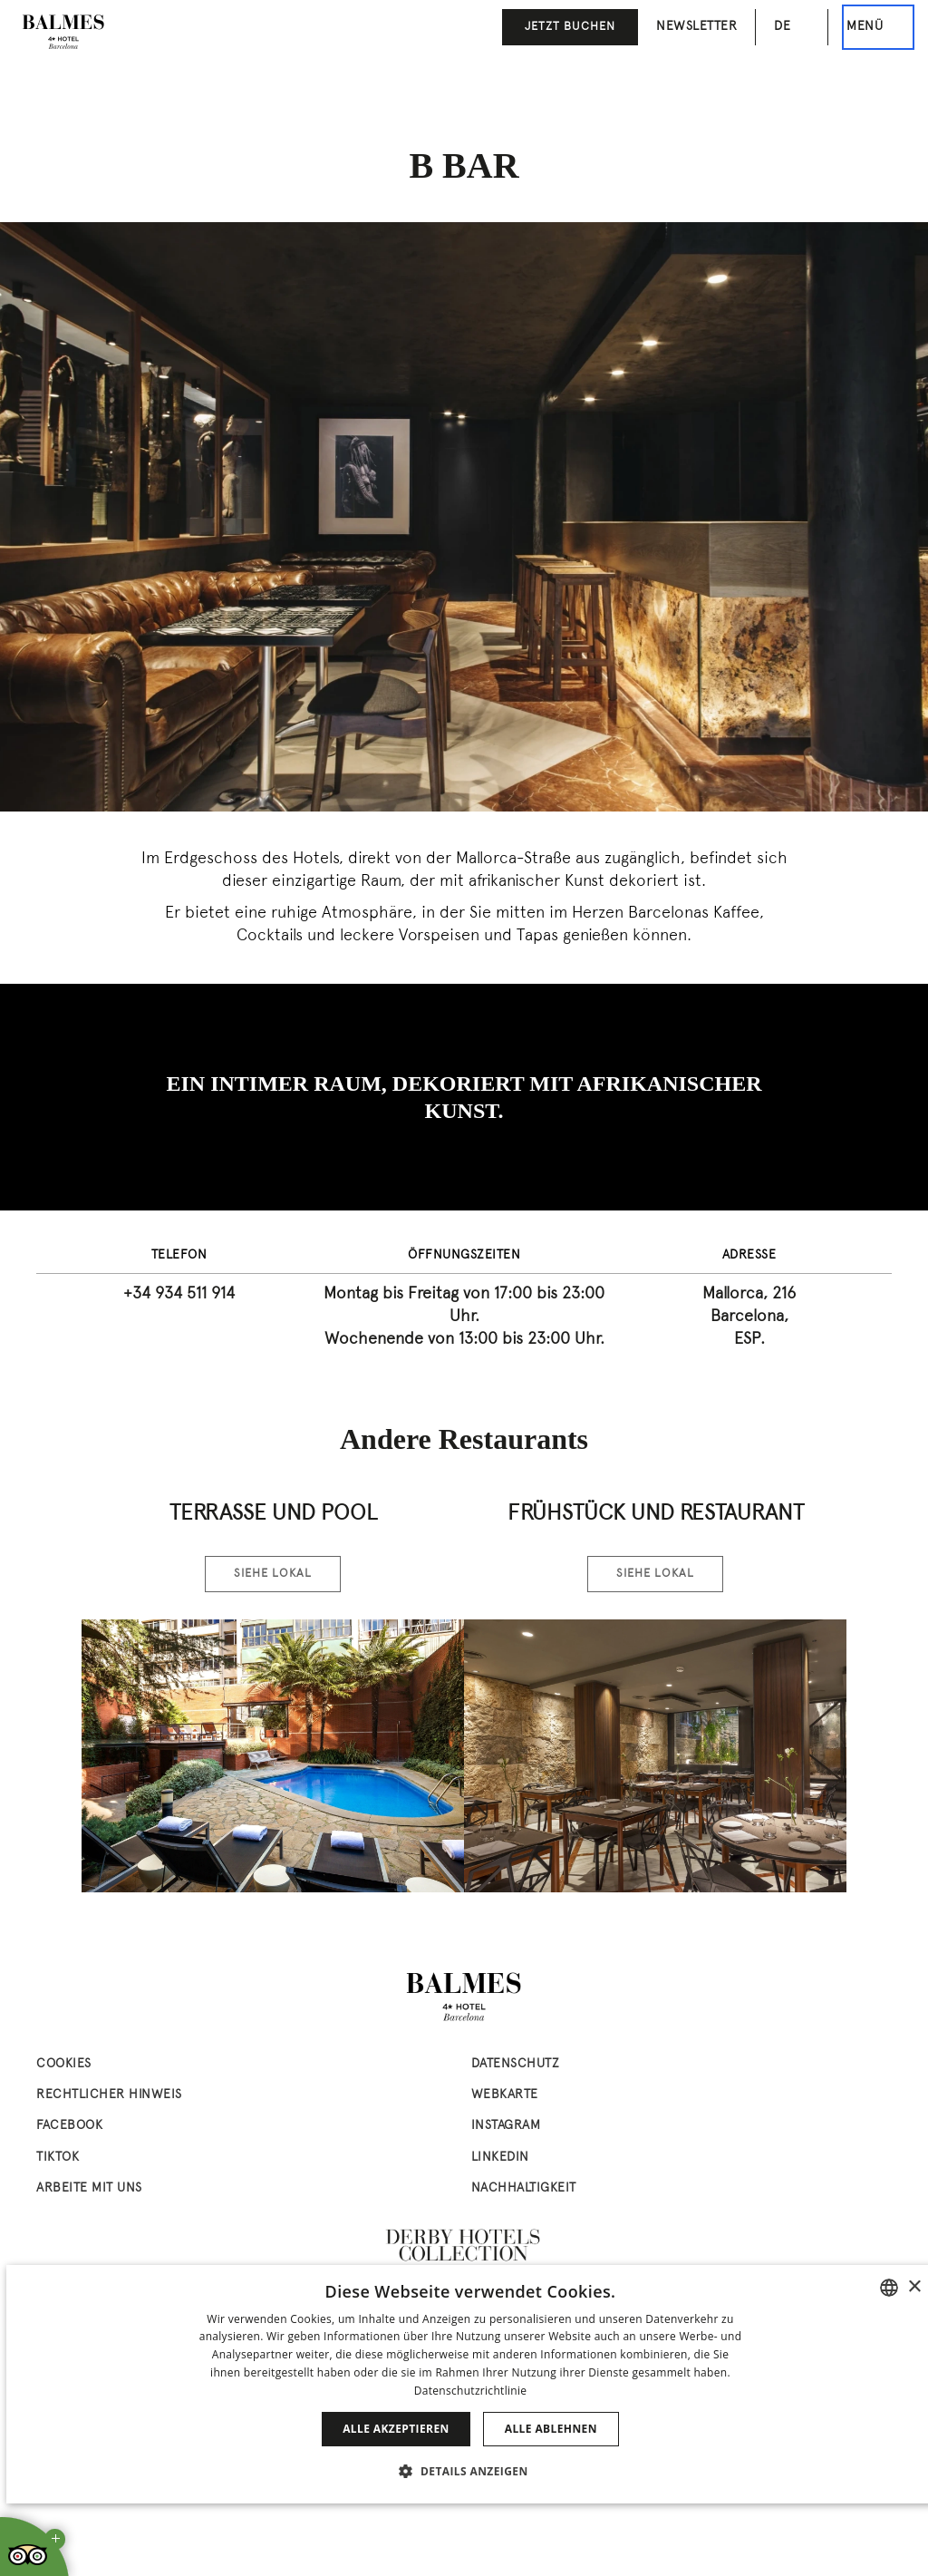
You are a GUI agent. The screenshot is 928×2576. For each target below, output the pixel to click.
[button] (469, 2471)
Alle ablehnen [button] (551, 2428)
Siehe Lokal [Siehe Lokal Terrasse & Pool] (273, 1574)
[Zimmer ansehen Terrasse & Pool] (273, 1755)
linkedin (500, 2157)
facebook (69, 2126)
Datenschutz (515, 2064)
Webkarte (504, 2095)
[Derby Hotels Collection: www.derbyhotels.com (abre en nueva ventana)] (464, 2246)
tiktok (57, 2157)
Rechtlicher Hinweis (109, 2095)
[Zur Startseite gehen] (63, 31)
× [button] (914, 2287)
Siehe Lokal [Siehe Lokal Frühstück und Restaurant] (655, 1574)
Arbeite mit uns (89, 2188)
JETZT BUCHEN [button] (570, 27)
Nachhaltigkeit (523, 2188)
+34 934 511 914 (179, 1294)
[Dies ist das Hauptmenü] (878, 27)
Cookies (64, 2064)
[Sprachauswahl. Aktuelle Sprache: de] (791, 26)
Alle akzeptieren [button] (396, 2428)
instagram (506, 2126)
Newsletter (696, 27)
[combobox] (889, 2288)
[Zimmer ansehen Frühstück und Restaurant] (655, 1755)
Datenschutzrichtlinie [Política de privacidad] (470, 2390)
